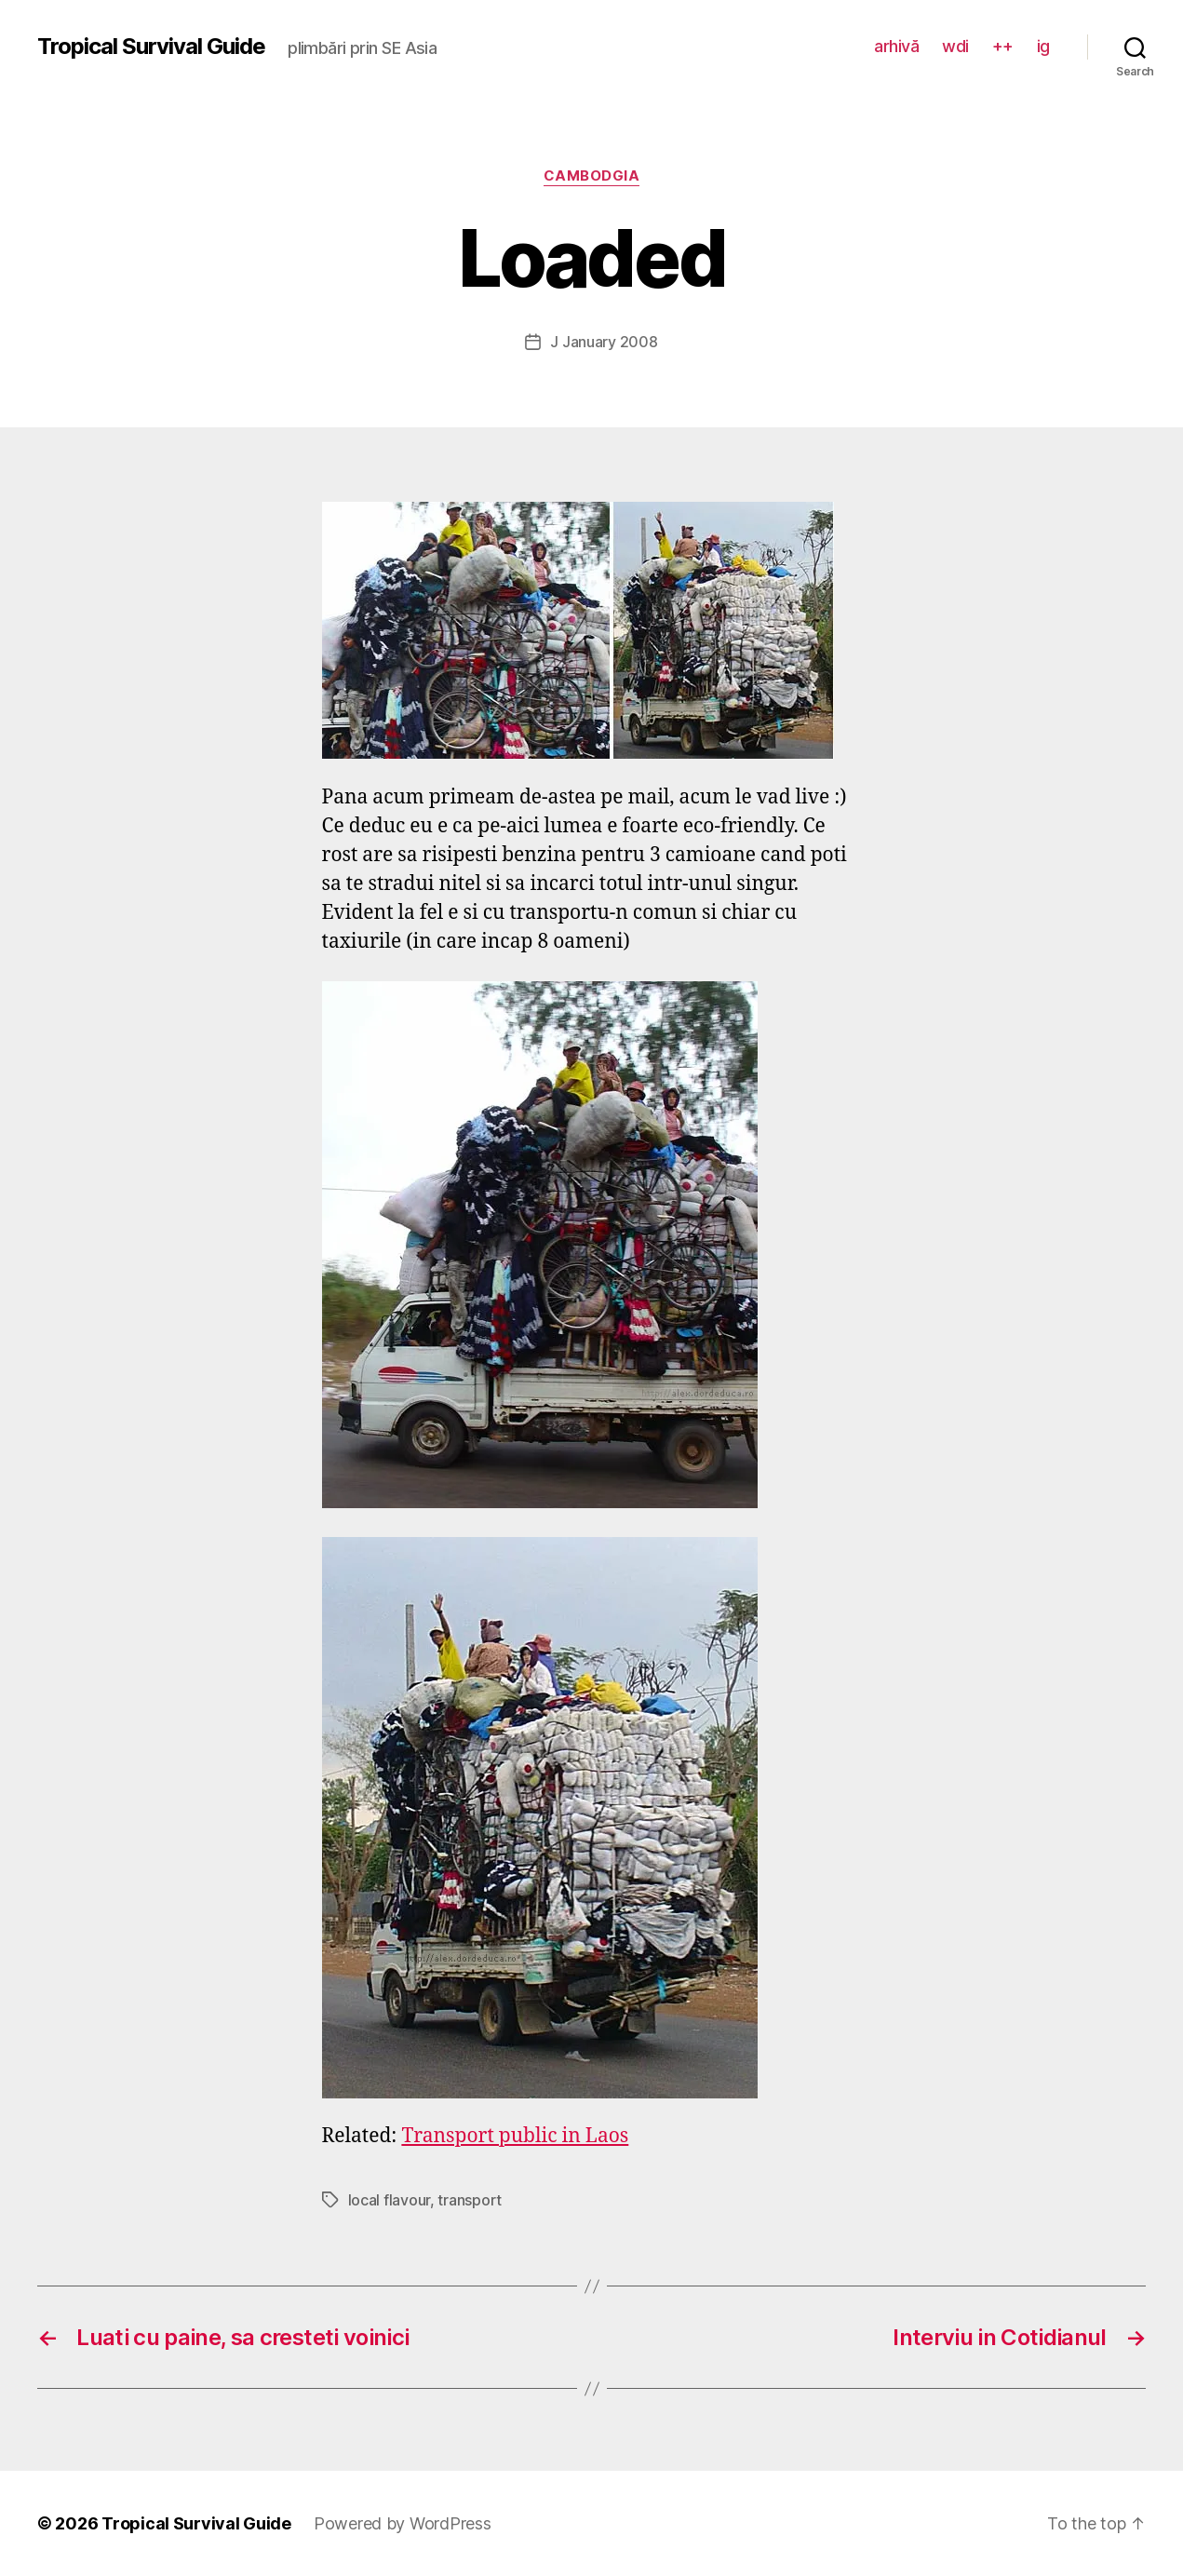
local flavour (389, 2200)
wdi (955, 46)
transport (469, 2200)
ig (1043, 46)
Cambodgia (592, 176)
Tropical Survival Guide (151, 46)
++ (1003, 46)
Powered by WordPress (402, 2523)
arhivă (896, 46)
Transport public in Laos (514, 2136)
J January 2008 (603, 341)
